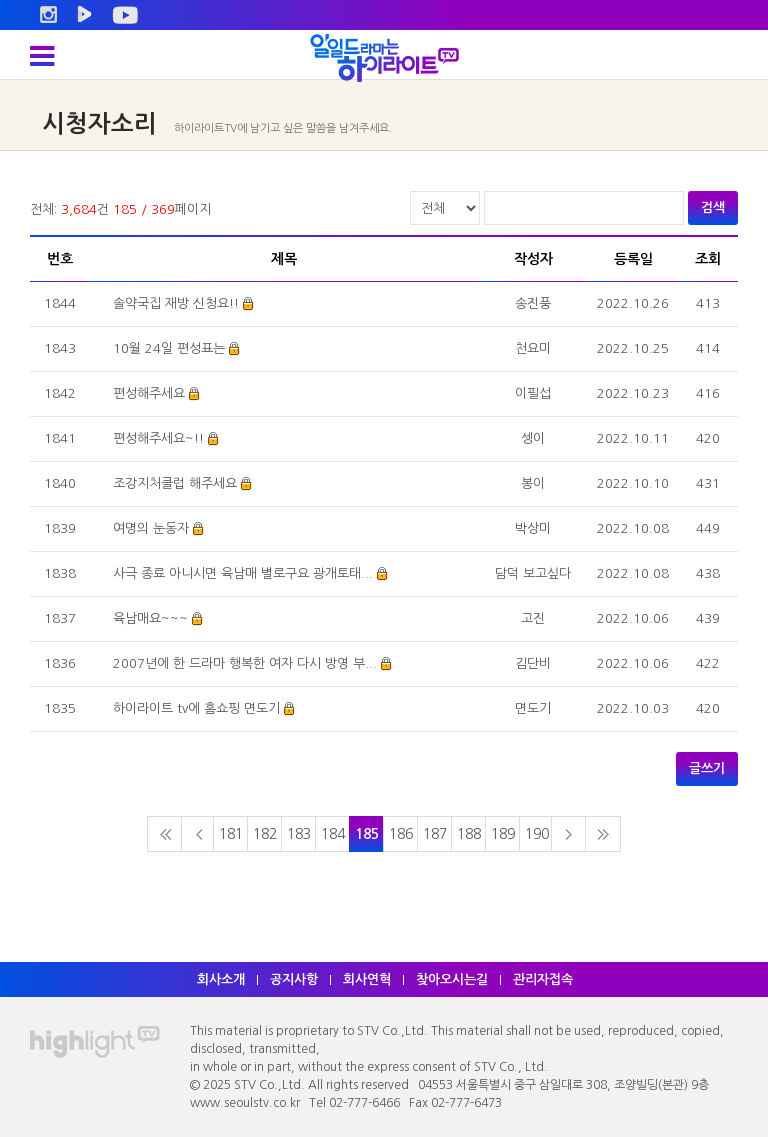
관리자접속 (543, 979)
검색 (713, 207)
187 (435, 834)
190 (537, 834)
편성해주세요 (149, 393)
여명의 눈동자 (151, 528)
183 (299, 834)
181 (231, 834)
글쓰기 (707, 768)
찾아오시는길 (452, 979)
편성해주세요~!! (158, 438)
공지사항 (294, 979)
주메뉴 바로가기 (0, 0)
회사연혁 (367, 979)
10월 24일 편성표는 (169, 348)
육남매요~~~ (150, 618)
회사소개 (221, 979)
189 (503, 834)
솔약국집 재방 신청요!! (176, 303)
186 (401, 834)
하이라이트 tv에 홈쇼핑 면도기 (196, 708)
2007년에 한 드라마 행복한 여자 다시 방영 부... (245, 663)
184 (333, 834)
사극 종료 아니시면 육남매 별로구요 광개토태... (243, 573)
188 (469, 834)
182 (265, 834)
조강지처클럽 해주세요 (175, 483)
